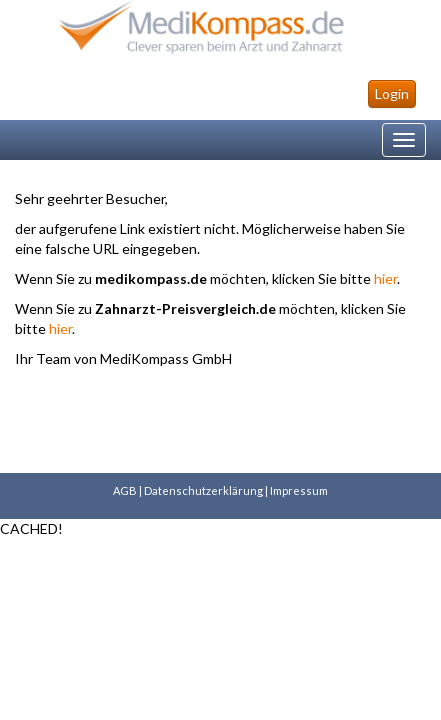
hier (385, 278)
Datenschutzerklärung (203, 490)
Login (392, 93)
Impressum (299, 490)
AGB (125, 490)
